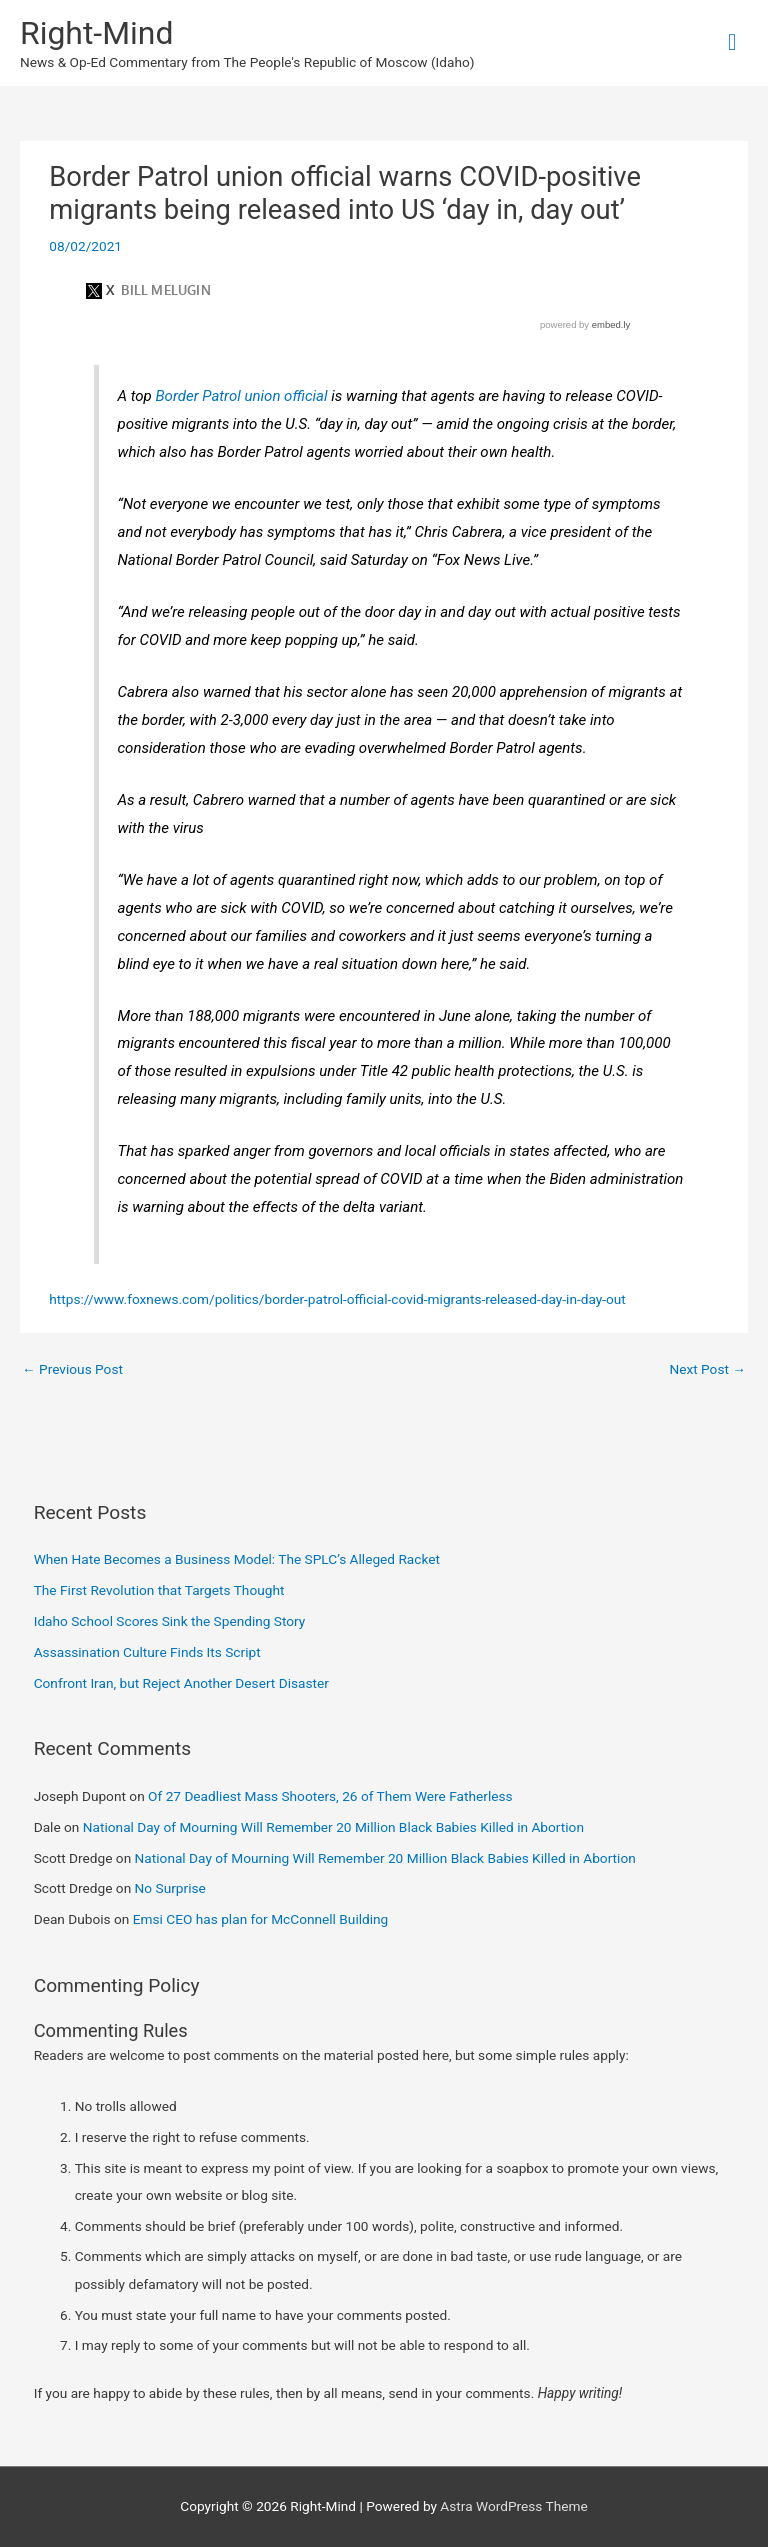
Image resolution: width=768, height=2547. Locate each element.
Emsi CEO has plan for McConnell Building (261, 1919)
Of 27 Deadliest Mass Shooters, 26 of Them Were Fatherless (330, 1796)
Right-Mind (96, 33)
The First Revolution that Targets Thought (159, 1590)
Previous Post (72, 1369)
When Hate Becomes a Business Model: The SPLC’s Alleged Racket (237, 1559)
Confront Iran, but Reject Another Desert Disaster (181, 1683)
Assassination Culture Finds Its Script (147, 1652)
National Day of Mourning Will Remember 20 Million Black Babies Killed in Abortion (333, 1827)
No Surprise (170, 1888)
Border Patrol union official (241, 396)
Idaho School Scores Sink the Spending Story (170, 1621)
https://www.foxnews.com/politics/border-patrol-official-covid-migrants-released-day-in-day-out (337, 1299)
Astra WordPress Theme (513, 2506)
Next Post (707, 1369)
